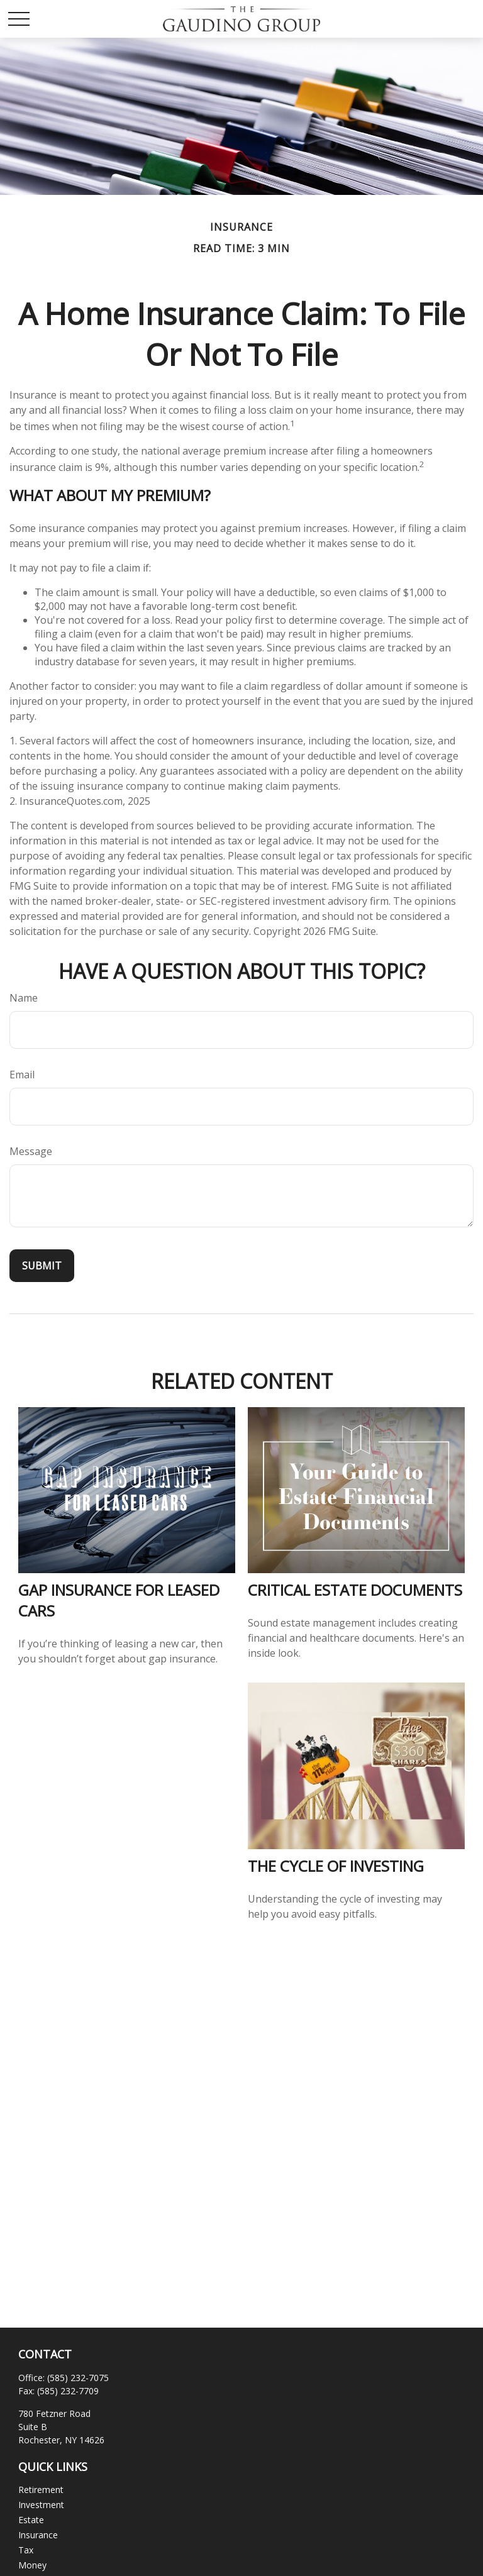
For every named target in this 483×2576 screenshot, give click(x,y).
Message (30, 1151)
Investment (41, 2505)
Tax (25, 2550)
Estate (31, 2520)
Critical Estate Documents (355, 1589)
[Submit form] (41, 1265)
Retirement (41, 2490)
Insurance (38, 2535)
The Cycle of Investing (336, 1865)
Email (22, 1074)
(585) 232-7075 (78, 2378)
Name (23, 998)
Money (32, 2565)
